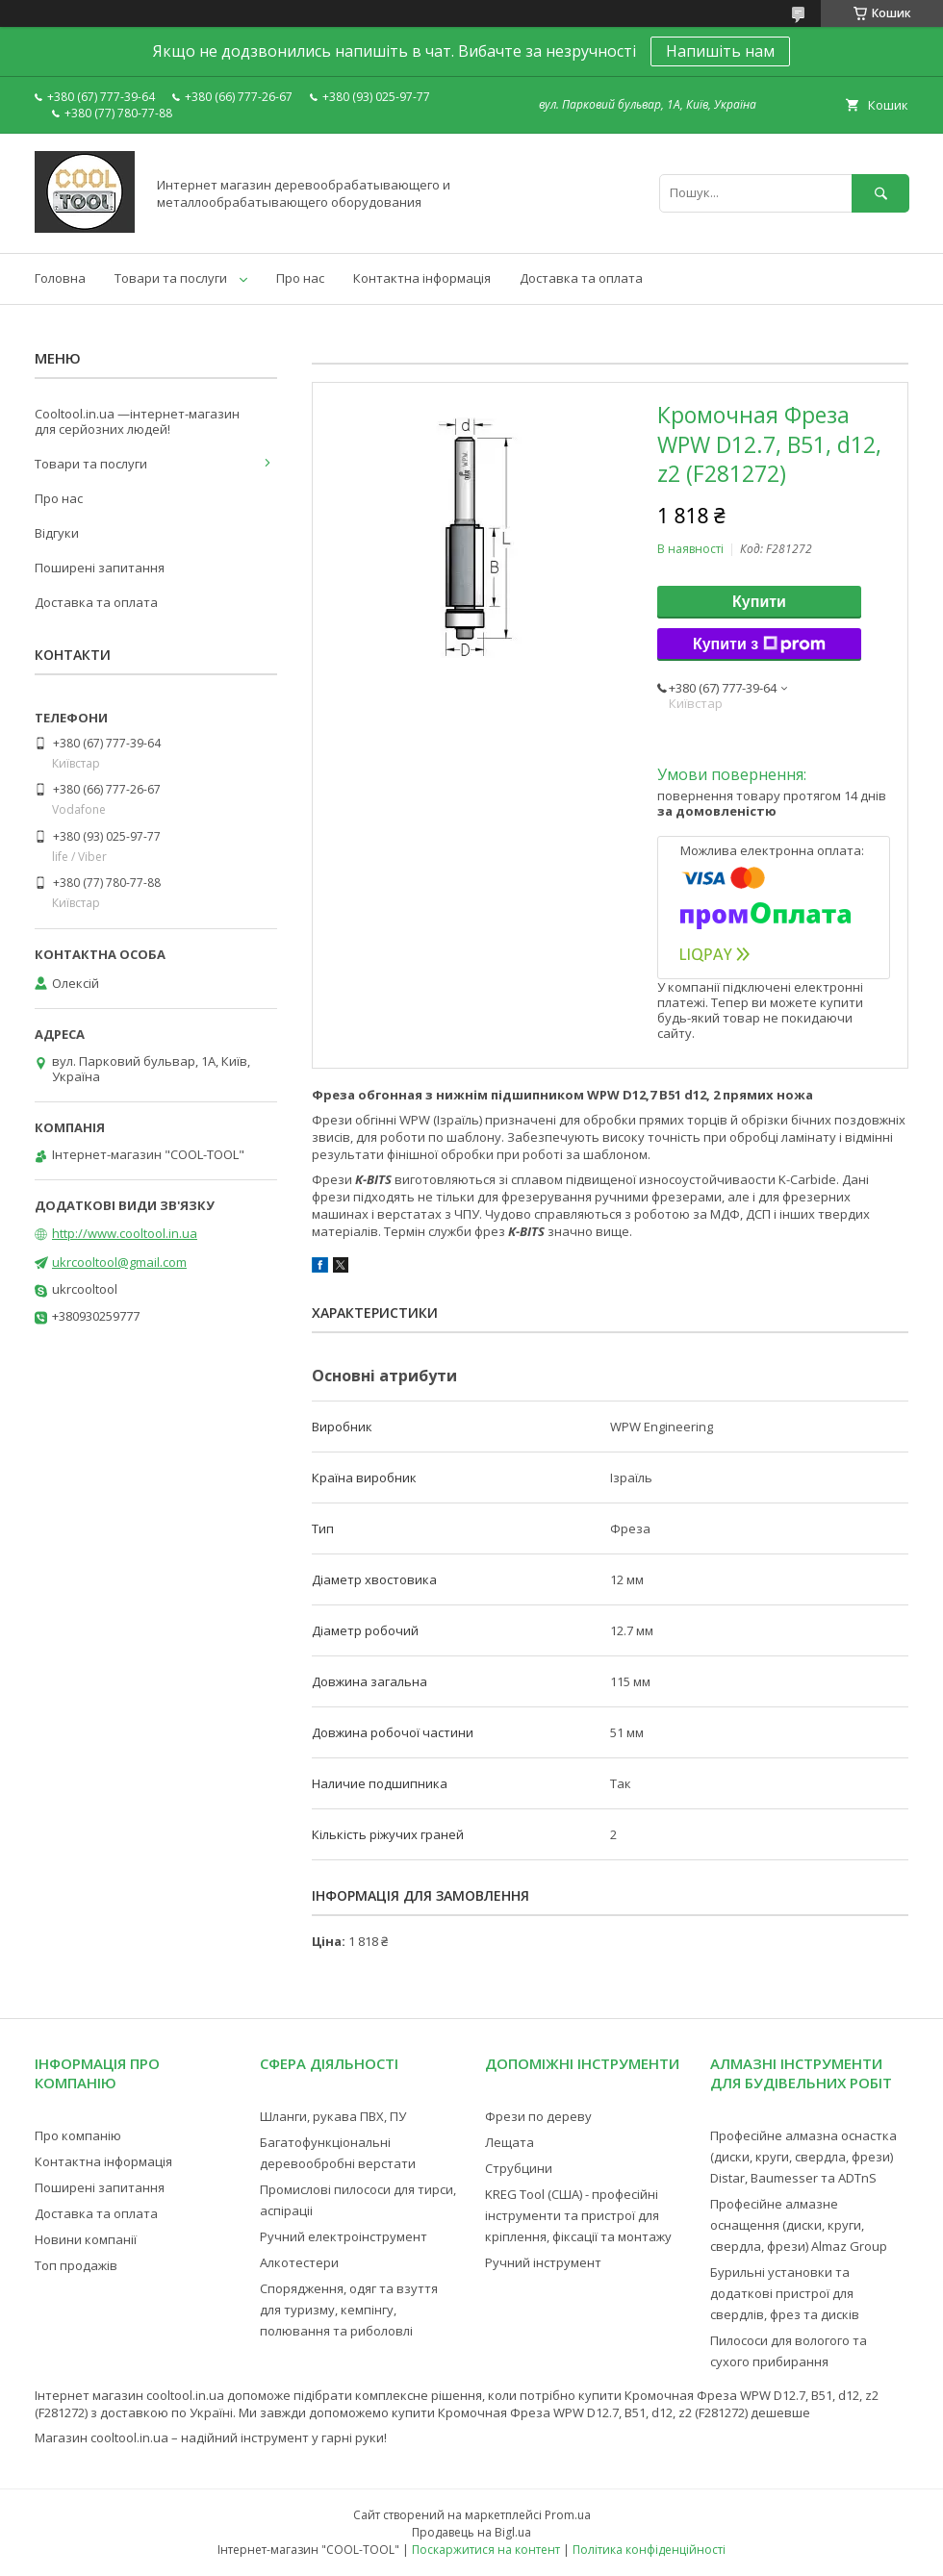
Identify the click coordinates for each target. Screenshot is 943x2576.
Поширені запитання (100, 567)
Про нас (300, 278)
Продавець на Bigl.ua (471, 2532)
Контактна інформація (422, 278)
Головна (60, 278)
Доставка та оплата (581, 278)
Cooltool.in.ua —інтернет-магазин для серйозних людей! (137, 421)
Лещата (509, 2142)
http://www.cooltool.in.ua (124, 1233)
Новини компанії (86, 2239)
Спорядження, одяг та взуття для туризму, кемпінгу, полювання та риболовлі (349, 2309)
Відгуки (57, 533)
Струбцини (518, 2168)
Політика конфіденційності (649, 2549)
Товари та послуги (171, 278)
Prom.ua (568, 2515)
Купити (759, 601)
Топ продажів (76, 2265)
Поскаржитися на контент (486, 2549)
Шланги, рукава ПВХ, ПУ (333, 2116)
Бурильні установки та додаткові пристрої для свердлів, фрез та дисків (784, 2293)
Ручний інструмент (543, 2262)
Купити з (759, 644)
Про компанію (78, 2135)
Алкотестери (299, 2262)
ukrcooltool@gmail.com (119, 1262)
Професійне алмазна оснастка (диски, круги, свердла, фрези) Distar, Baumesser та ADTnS (803, 2156)
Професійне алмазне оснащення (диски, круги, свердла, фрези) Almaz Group (798, 2225)
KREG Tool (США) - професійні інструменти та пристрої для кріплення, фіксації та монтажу (578, 2215)
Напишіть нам (720, 51)
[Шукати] (880, 193)
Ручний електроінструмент (343, 2236)
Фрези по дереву (538, 2116)
